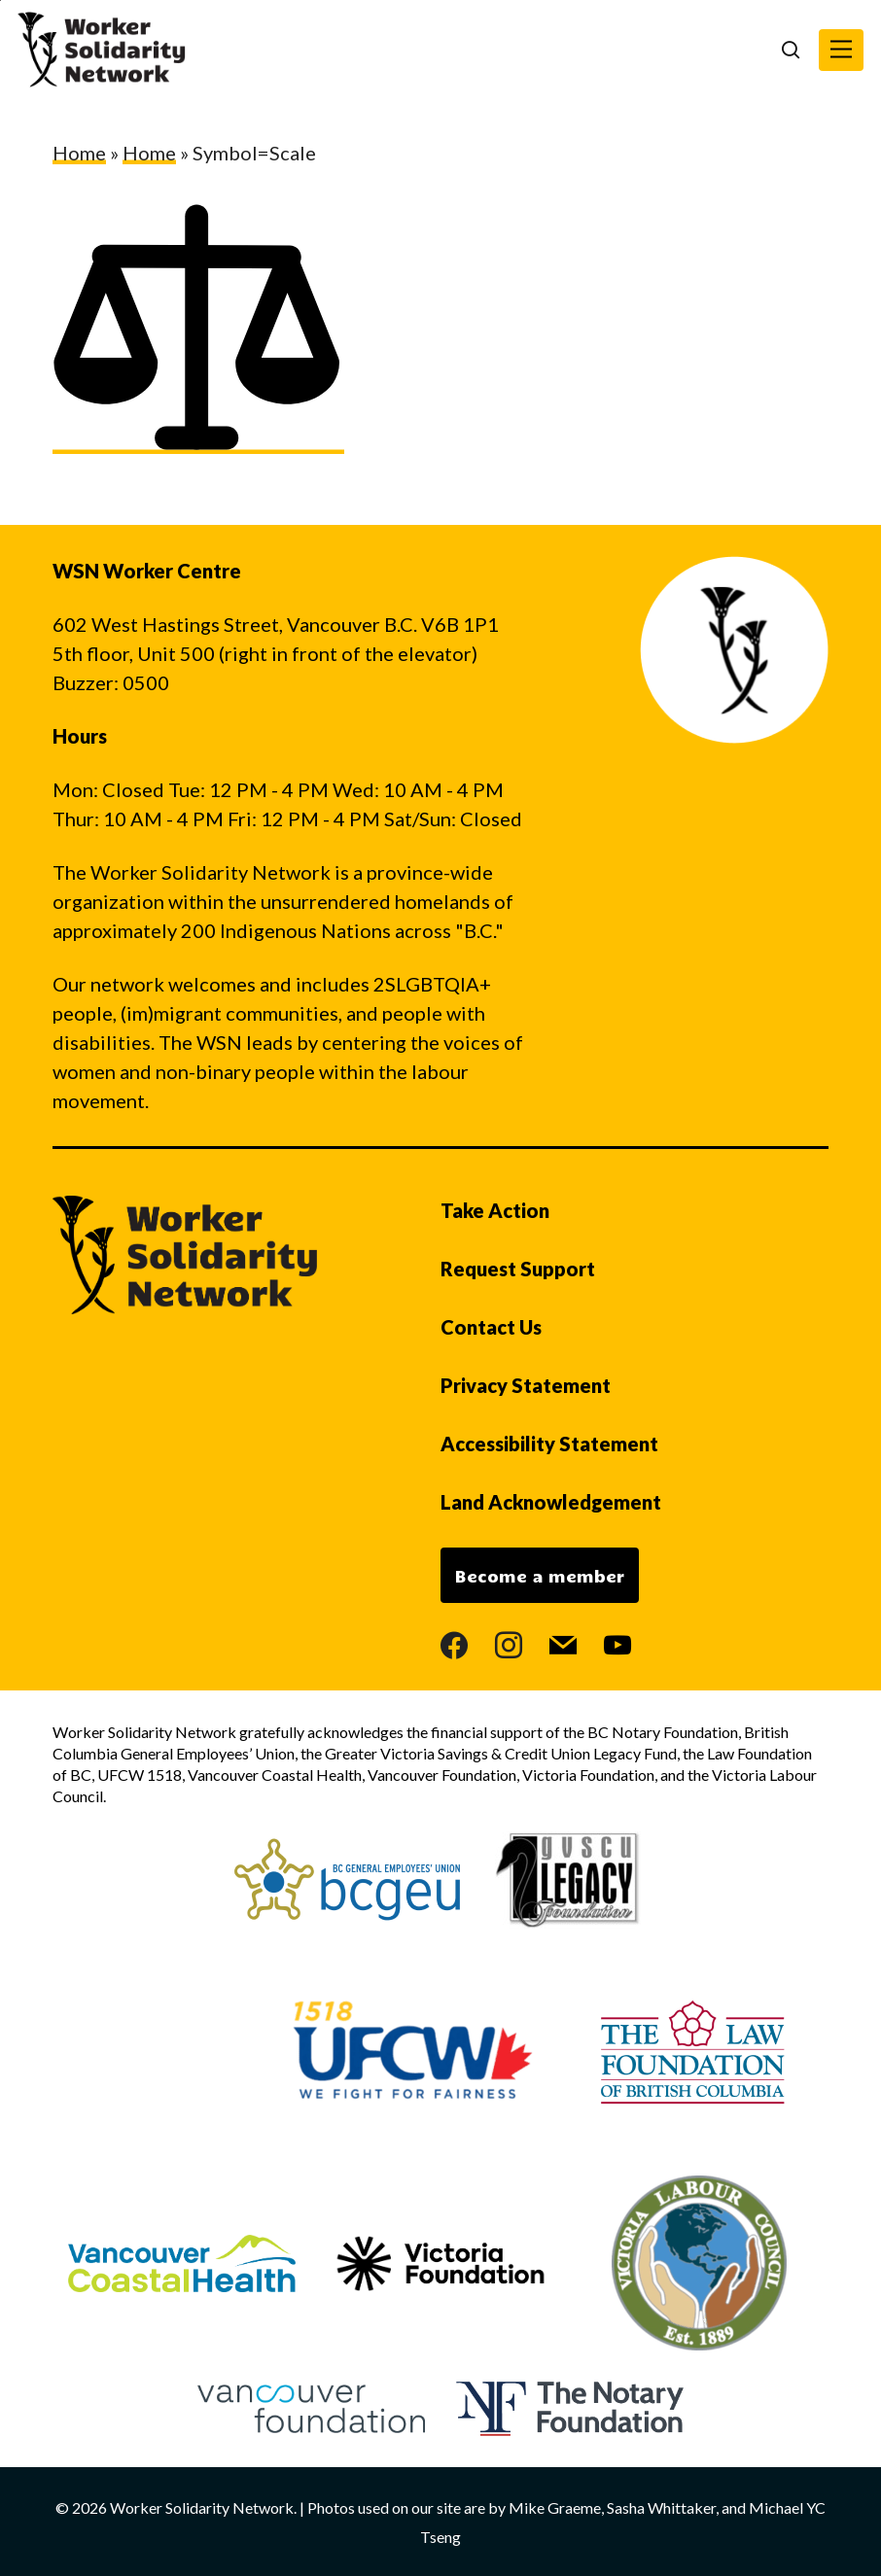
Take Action (494, 1210)
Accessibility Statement (549, 1443)
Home (79, 152)
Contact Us (491, 1327)
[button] (841, 50)
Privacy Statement (525, 1385)
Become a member (539, 1575)
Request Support (517, 1268)
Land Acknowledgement (550, 1502)
